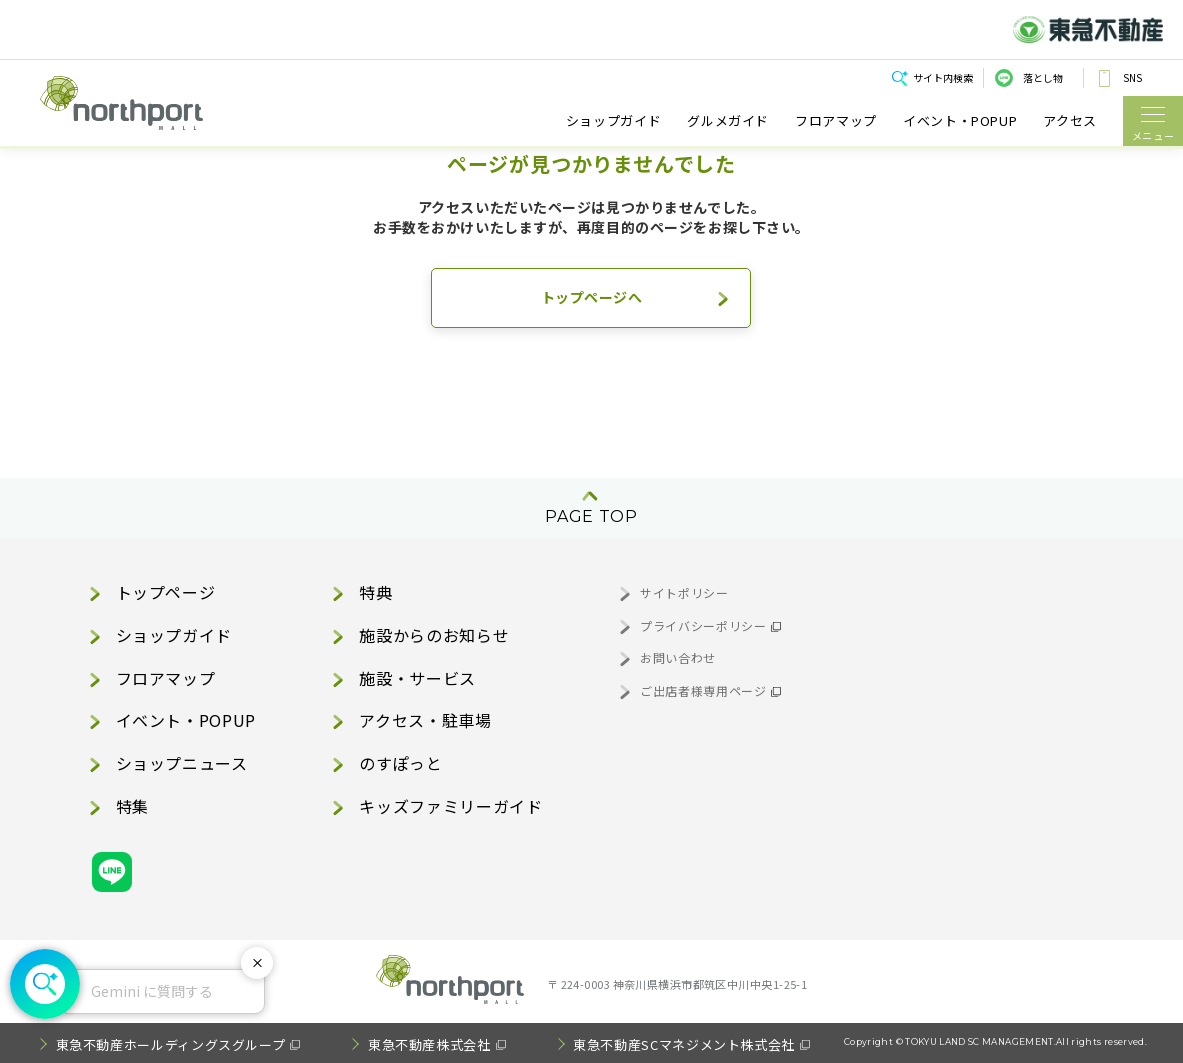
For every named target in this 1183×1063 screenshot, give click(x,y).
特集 (132, 806)
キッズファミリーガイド (450, 806)
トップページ (166, 592)
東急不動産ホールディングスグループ (171, 1044)
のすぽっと (400, 763)
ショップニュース (182, 763)
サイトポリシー (684, 592)
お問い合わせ (678, 657)
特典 (375, 592)
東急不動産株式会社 (429, 1044)
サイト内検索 (943, 77)
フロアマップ (836, 121)
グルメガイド (728, 121)
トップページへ (592, 297)
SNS (1132, 77)
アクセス (1070, 121)
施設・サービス (417, 678)
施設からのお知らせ (434, 635)
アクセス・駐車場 (425, 720)
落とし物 (1043, 77)
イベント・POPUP (960, 121)
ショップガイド (613, 121)
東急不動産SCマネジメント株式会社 (684, 1044)
